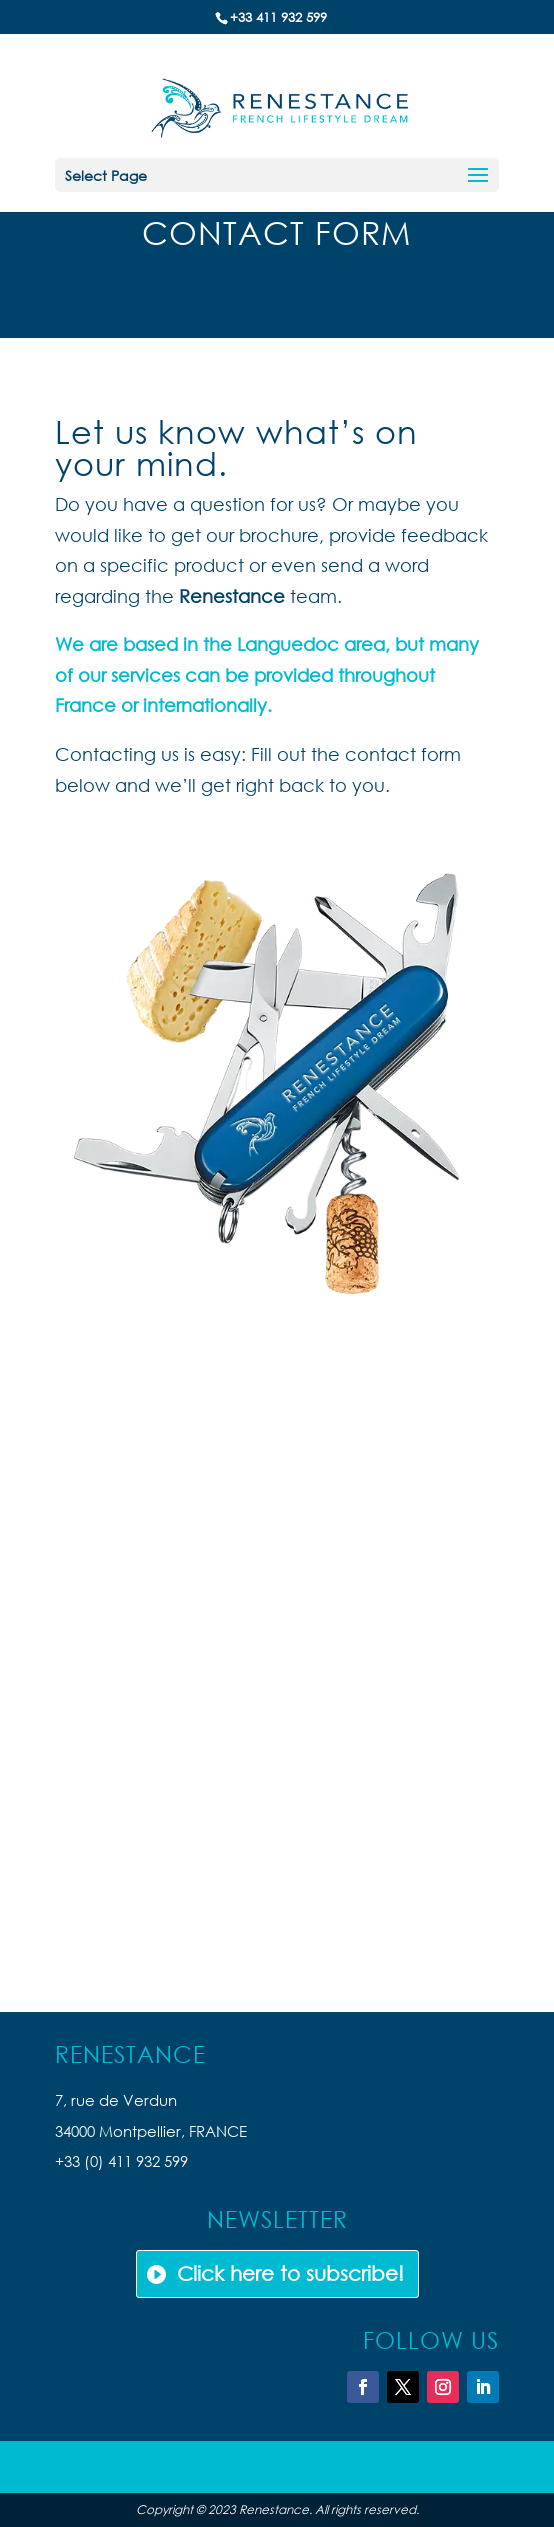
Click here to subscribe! (290, 2273)
